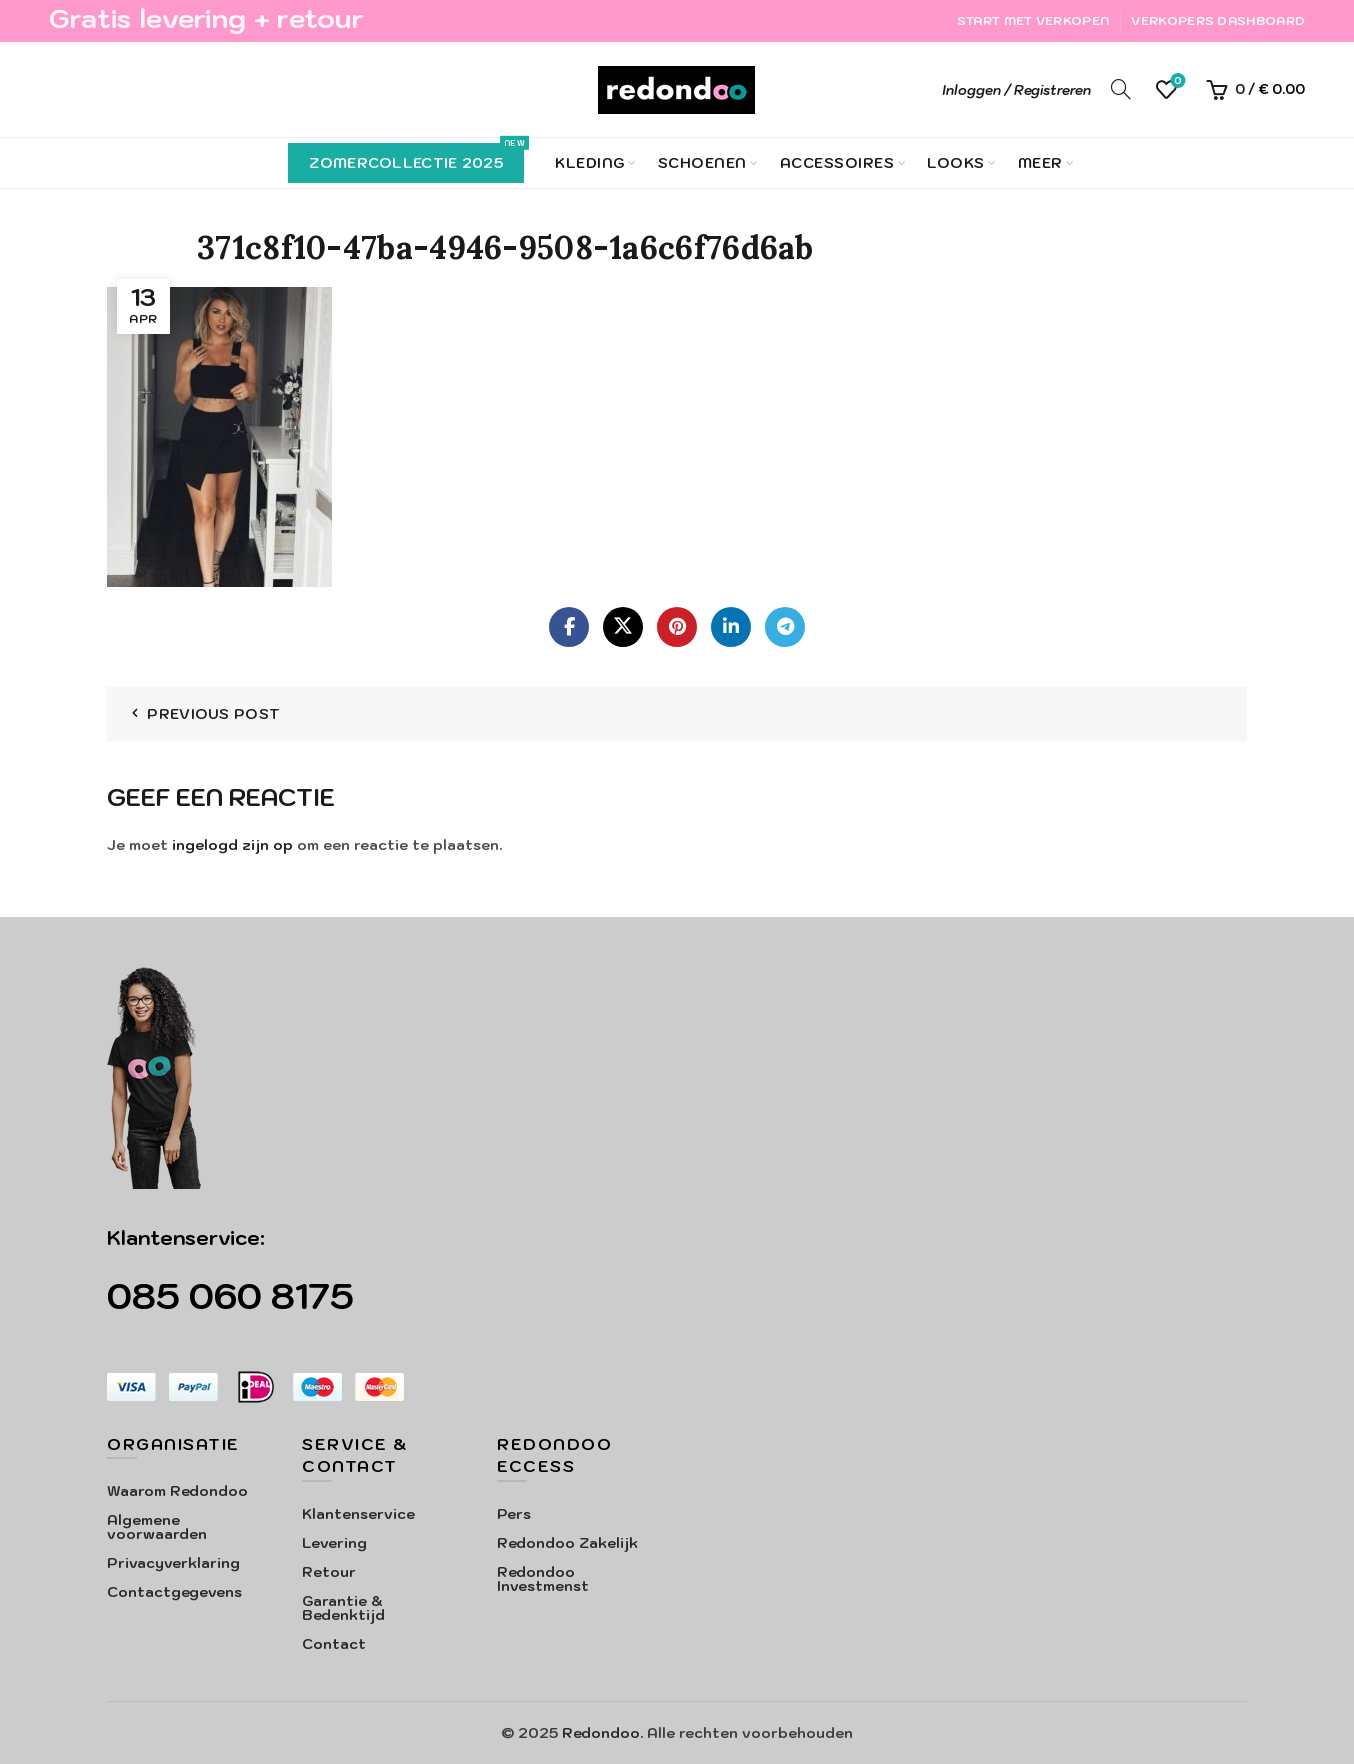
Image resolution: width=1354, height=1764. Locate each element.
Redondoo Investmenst (543, 1579)
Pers (514, 1514)
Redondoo (601, 1733)
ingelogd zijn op (232, 845)
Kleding (590, 163)
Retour (329, 1572)
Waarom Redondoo (177, 1491)
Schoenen (702, 163)
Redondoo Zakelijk (567, 1543)
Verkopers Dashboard (1218, 20)
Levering (334, 1543)
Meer (1040, 163)
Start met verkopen (1033, 20)
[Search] (1121, 89)
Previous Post (213, 714)
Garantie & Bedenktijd (343, 1608)
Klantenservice (358, 1514)
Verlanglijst (1176, 81)
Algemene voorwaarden (157, 1527)
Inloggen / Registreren (1016, 90)
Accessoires (837, 163)
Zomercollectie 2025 (416, 157)
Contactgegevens (174, 1592)
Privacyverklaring (173, 1563)
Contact (334, 1644)
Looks (956, 163)
